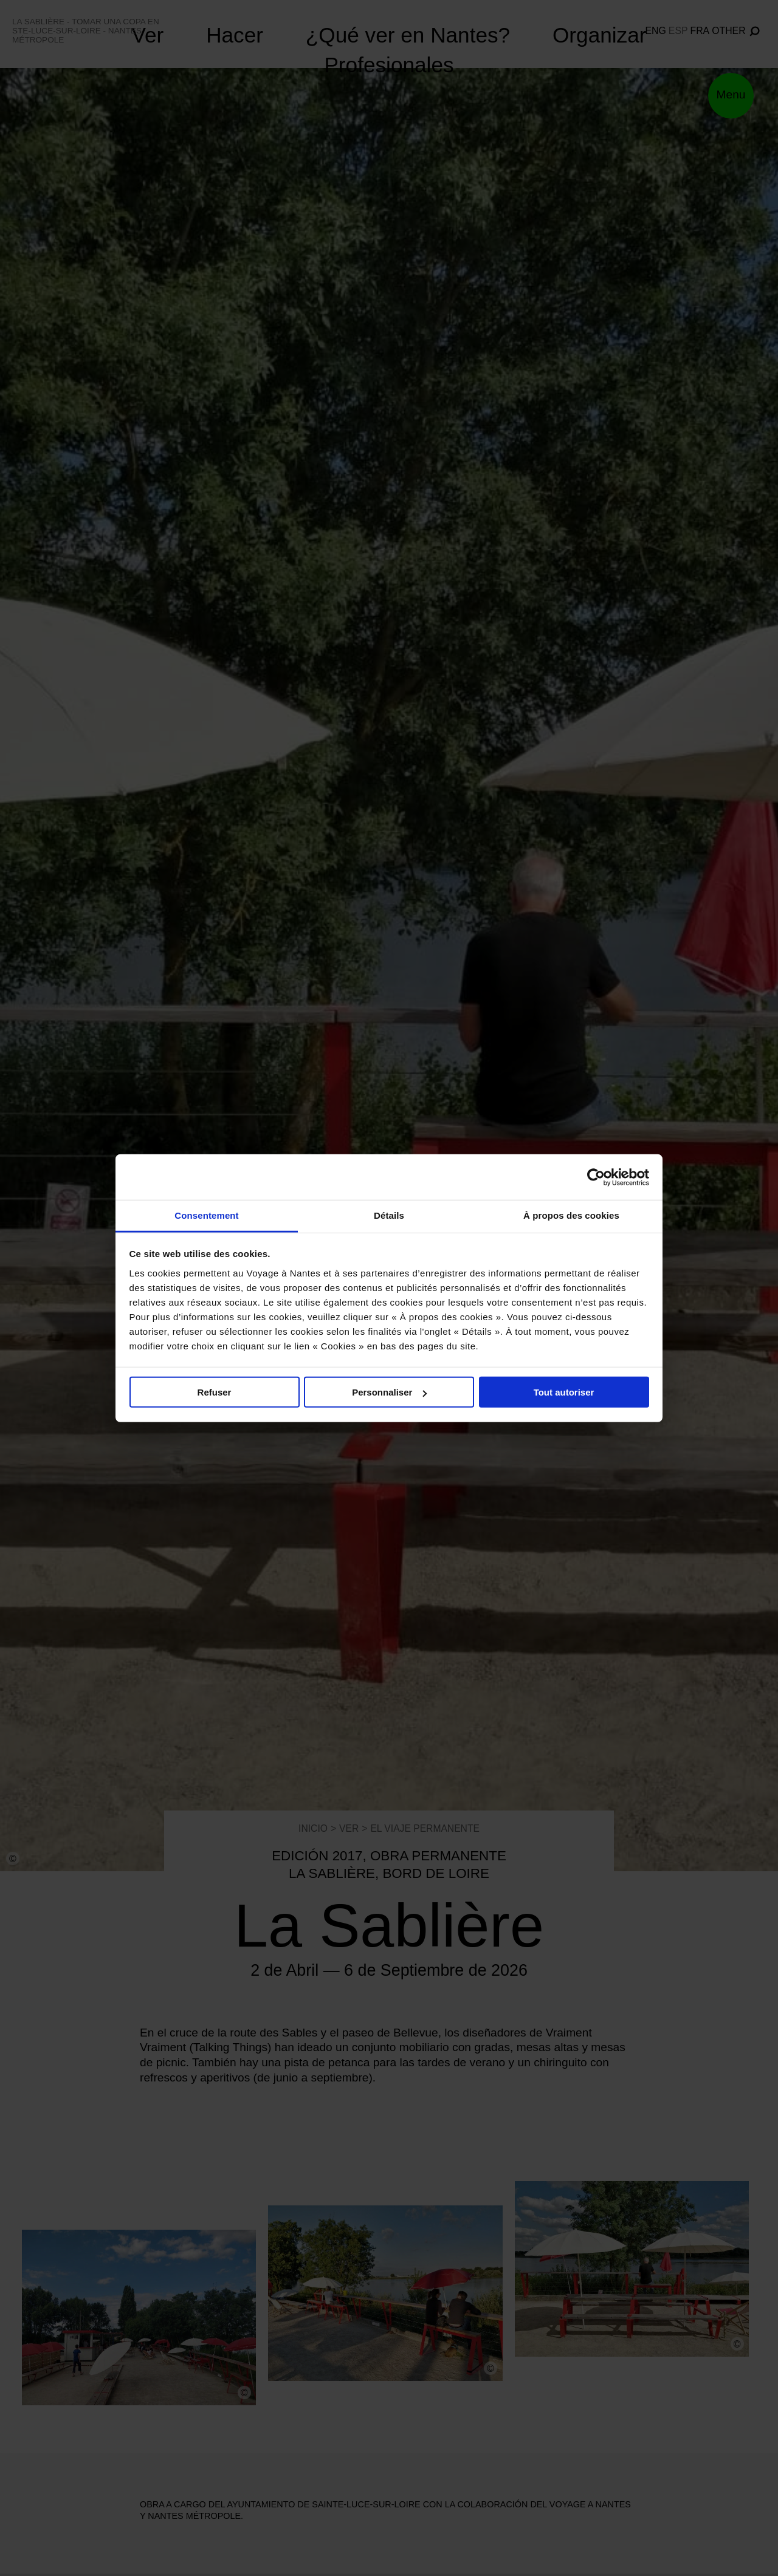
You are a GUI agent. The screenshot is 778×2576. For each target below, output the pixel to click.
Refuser (215, 1392)
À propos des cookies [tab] (571, 1215)
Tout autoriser (564, 1392)
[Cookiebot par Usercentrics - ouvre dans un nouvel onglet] (596, 1177)
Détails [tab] (389, 1215)
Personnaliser (389, 1392)
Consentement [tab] (206, 1215)
